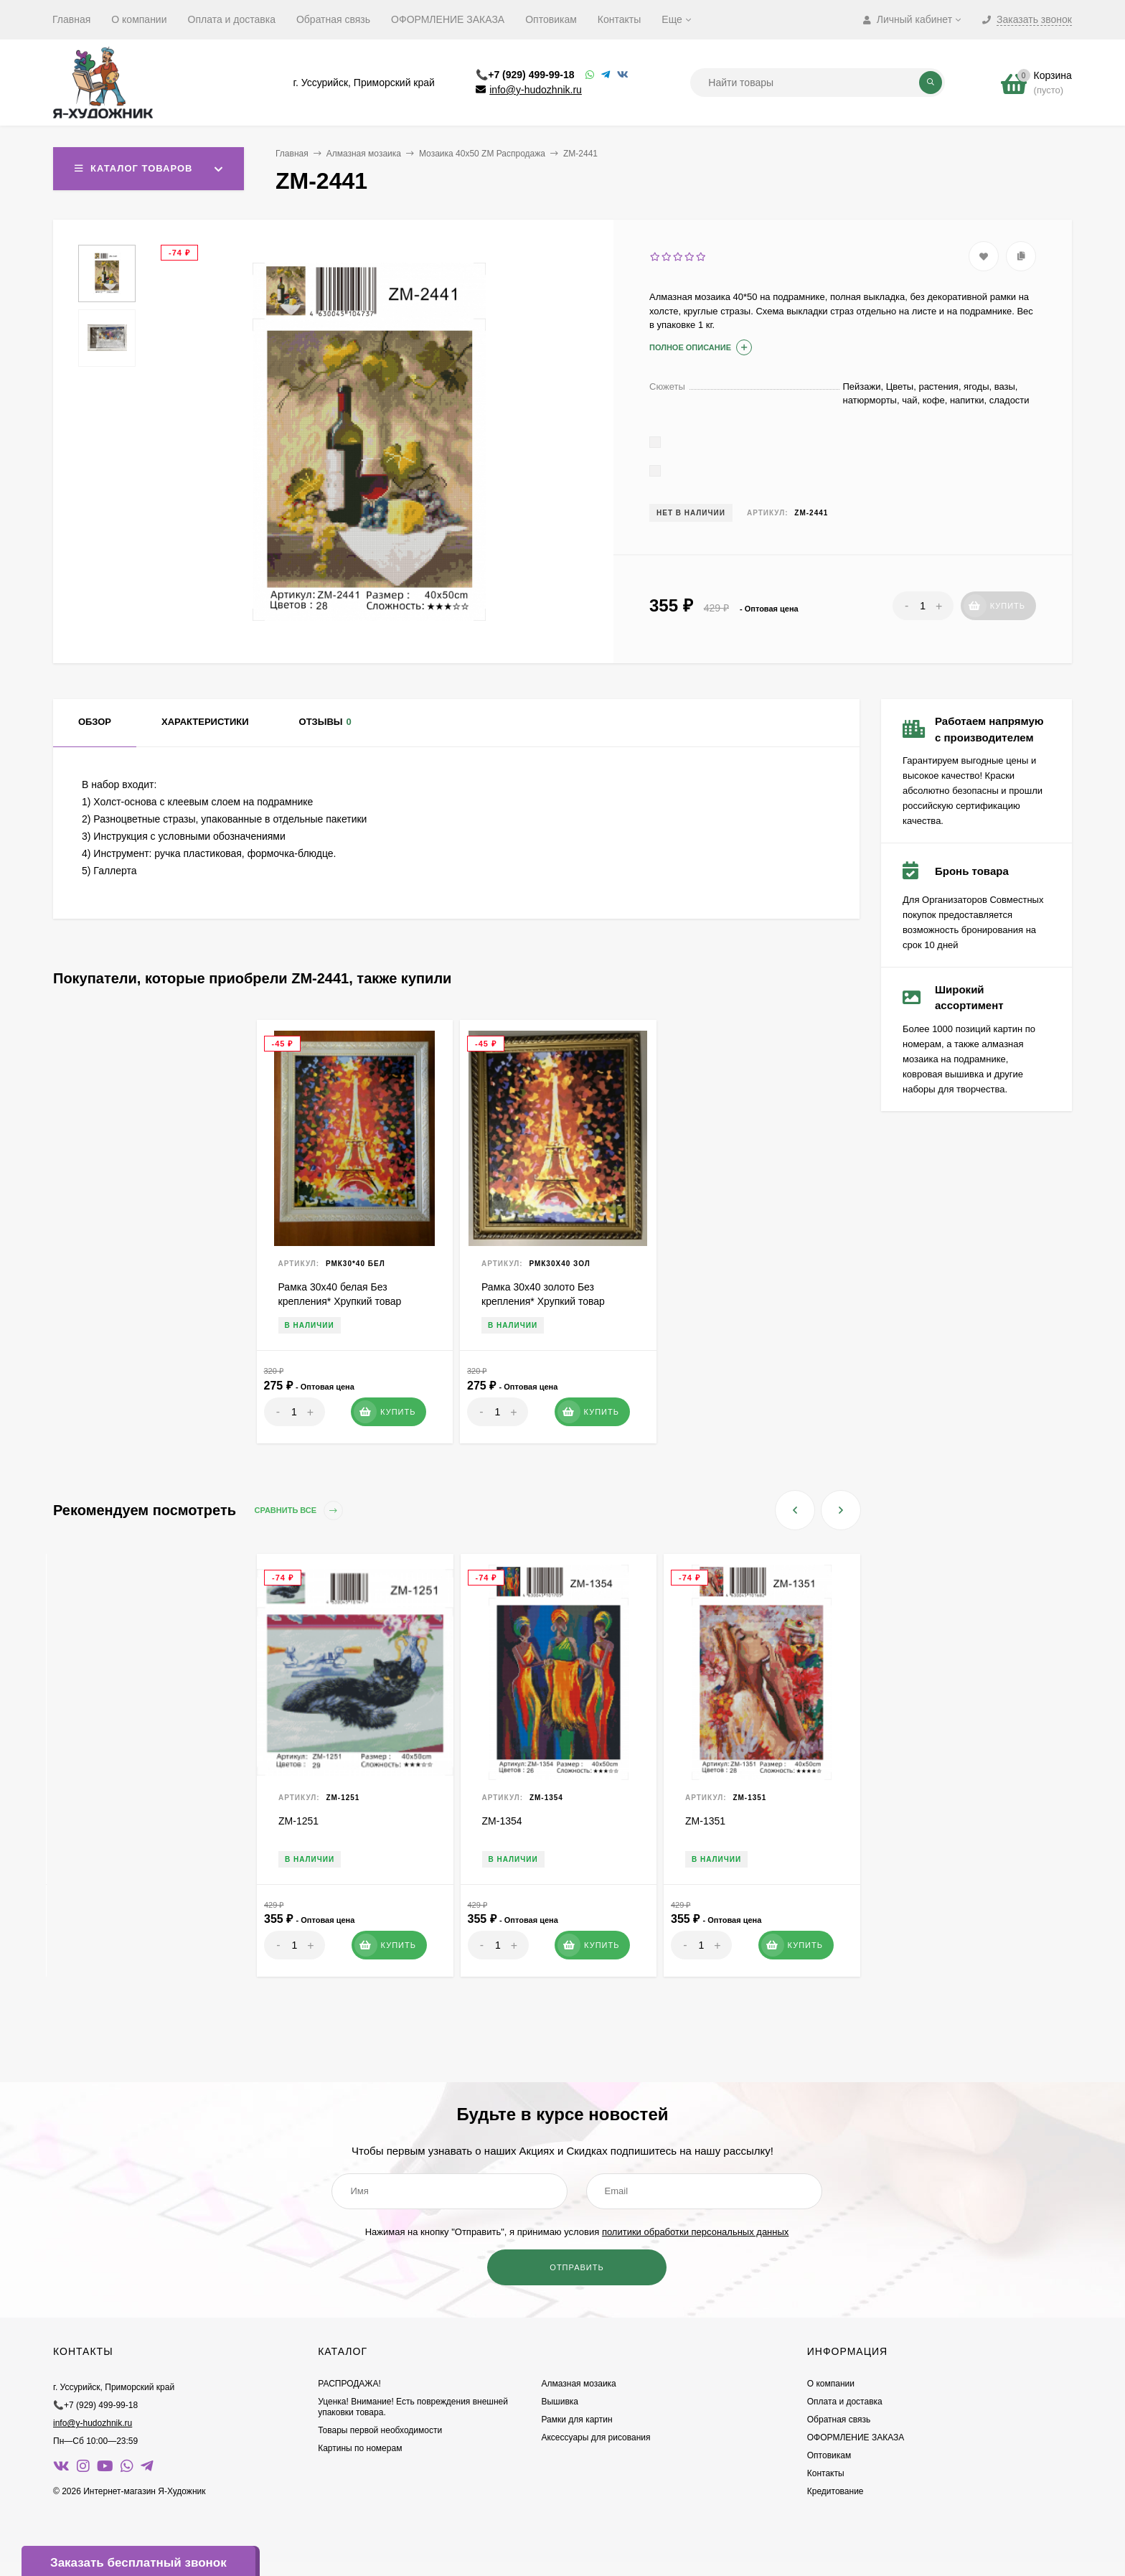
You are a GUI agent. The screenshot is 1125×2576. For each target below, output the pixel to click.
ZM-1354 (502, 1821)
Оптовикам (551, 19)
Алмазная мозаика (363, 154)
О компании (138, 19)
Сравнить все (299, 1510)
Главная (71, 19)
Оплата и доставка (232, 19)
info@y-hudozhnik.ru (535, 89)
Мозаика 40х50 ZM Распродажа (482, 154)
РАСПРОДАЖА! (349, 2384)
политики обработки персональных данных (695, 2231)
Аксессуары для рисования (595, 2437)
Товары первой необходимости (380, 2430)
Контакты (619, 19)
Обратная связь (333, 19)
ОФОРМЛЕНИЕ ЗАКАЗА (447, 19)
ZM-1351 (705, 1821)
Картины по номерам (360, 2448)
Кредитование (835, 2491)
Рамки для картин (576, 2420)
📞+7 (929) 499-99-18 (525, 74)
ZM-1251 (298, 1821)
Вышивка (559, 2402)
